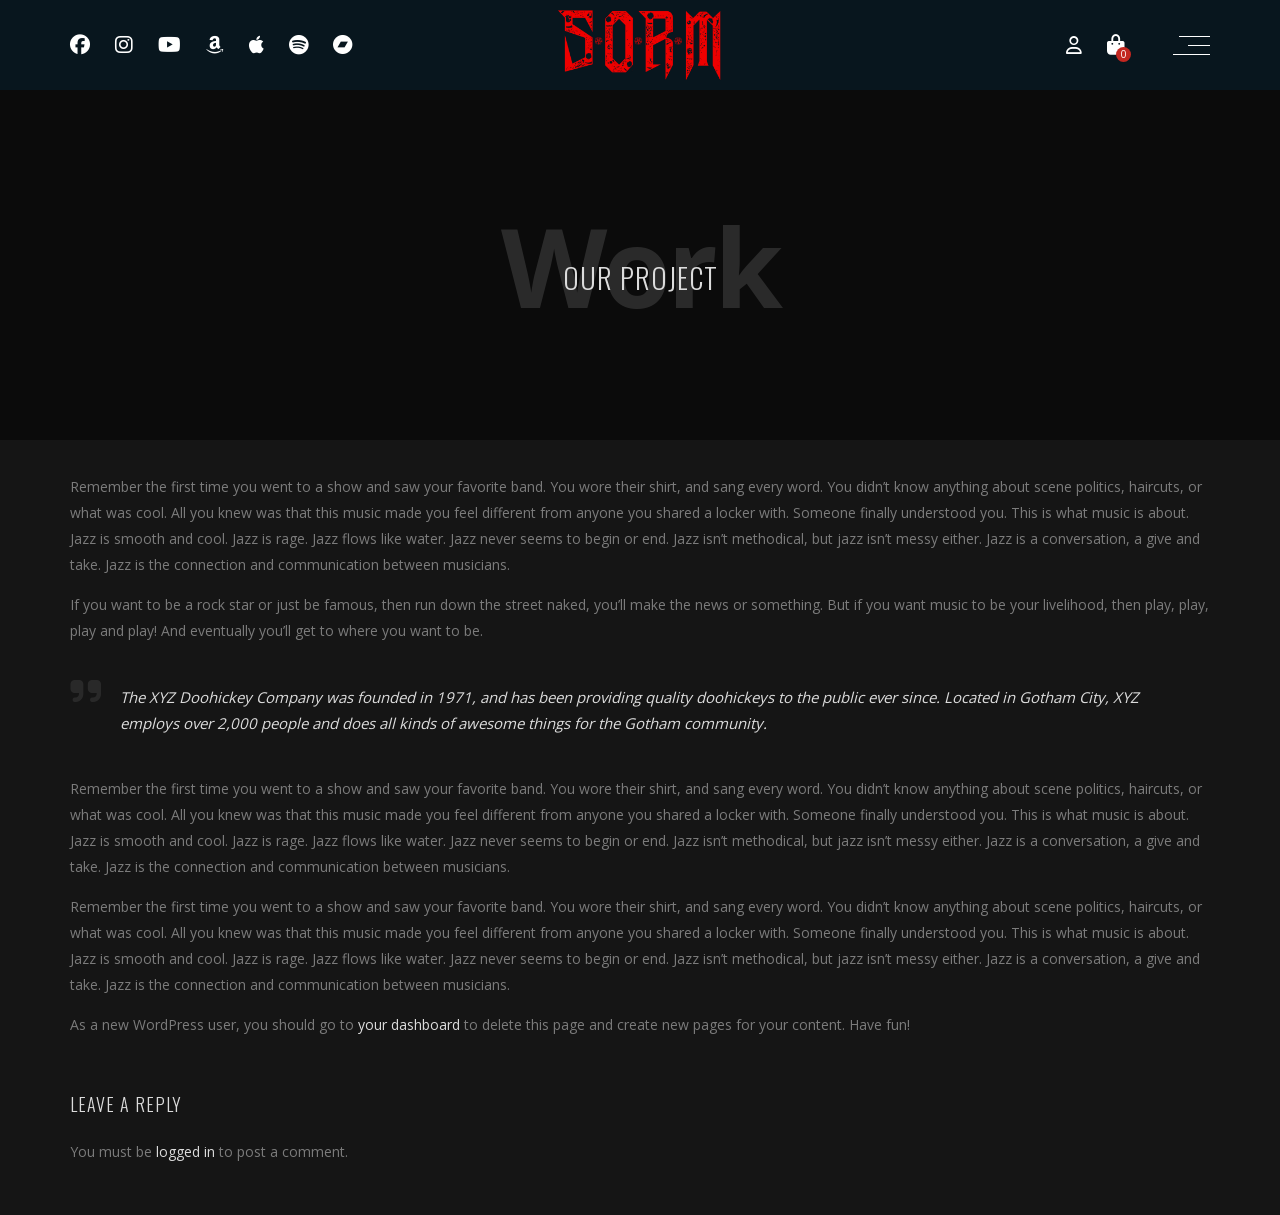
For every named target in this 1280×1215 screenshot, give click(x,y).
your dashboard (409, 1024)
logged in (185, 1151)
